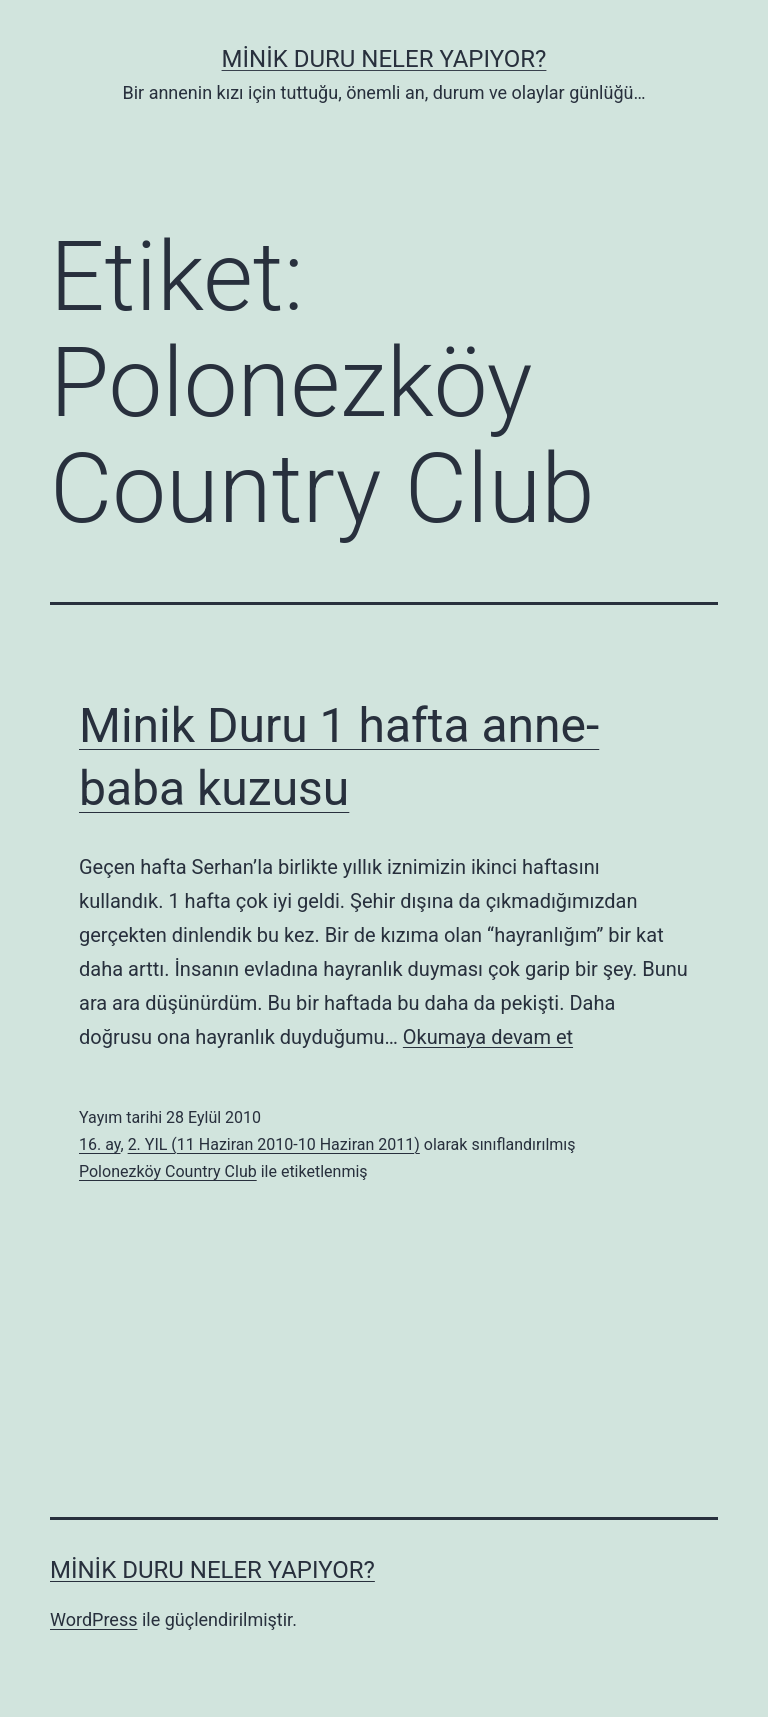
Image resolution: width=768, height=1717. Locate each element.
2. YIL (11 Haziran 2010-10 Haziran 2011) (274, 1144)
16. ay (100, 1144)
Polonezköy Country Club (168, 1171)
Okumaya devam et (488, 1037)
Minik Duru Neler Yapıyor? (384, 59)
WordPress (93, 1619)
